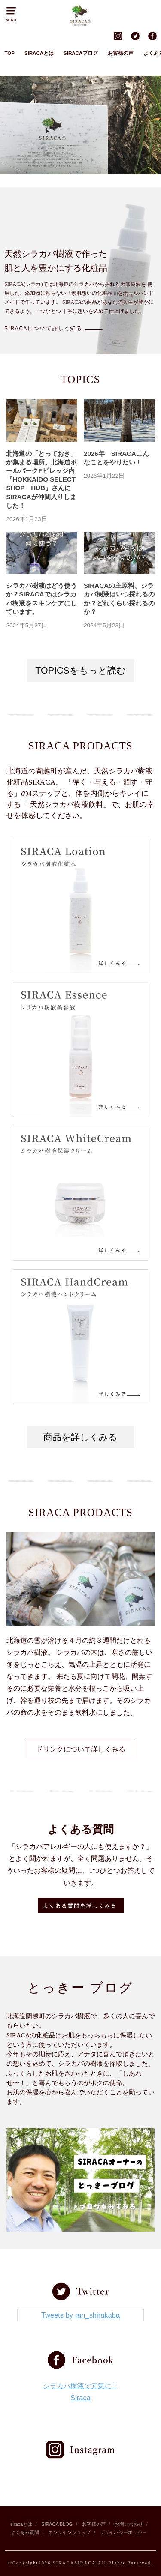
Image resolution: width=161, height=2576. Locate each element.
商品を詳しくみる (80, 1437)
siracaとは (21, 2524)
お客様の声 (121, 53)
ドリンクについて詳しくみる (80, 1749)
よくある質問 (25, 2532)
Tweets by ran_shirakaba (80, 2315)
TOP (9, 53)
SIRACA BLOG (57, 2524)
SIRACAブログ (81, 53)
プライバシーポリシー (123, 2532)
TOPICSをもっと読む (80, 670)
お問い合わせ (129, 2524)
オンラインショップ (69, 2532)
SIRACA (63, 2563)
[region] (80, 125)
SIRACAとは (39, 53)
